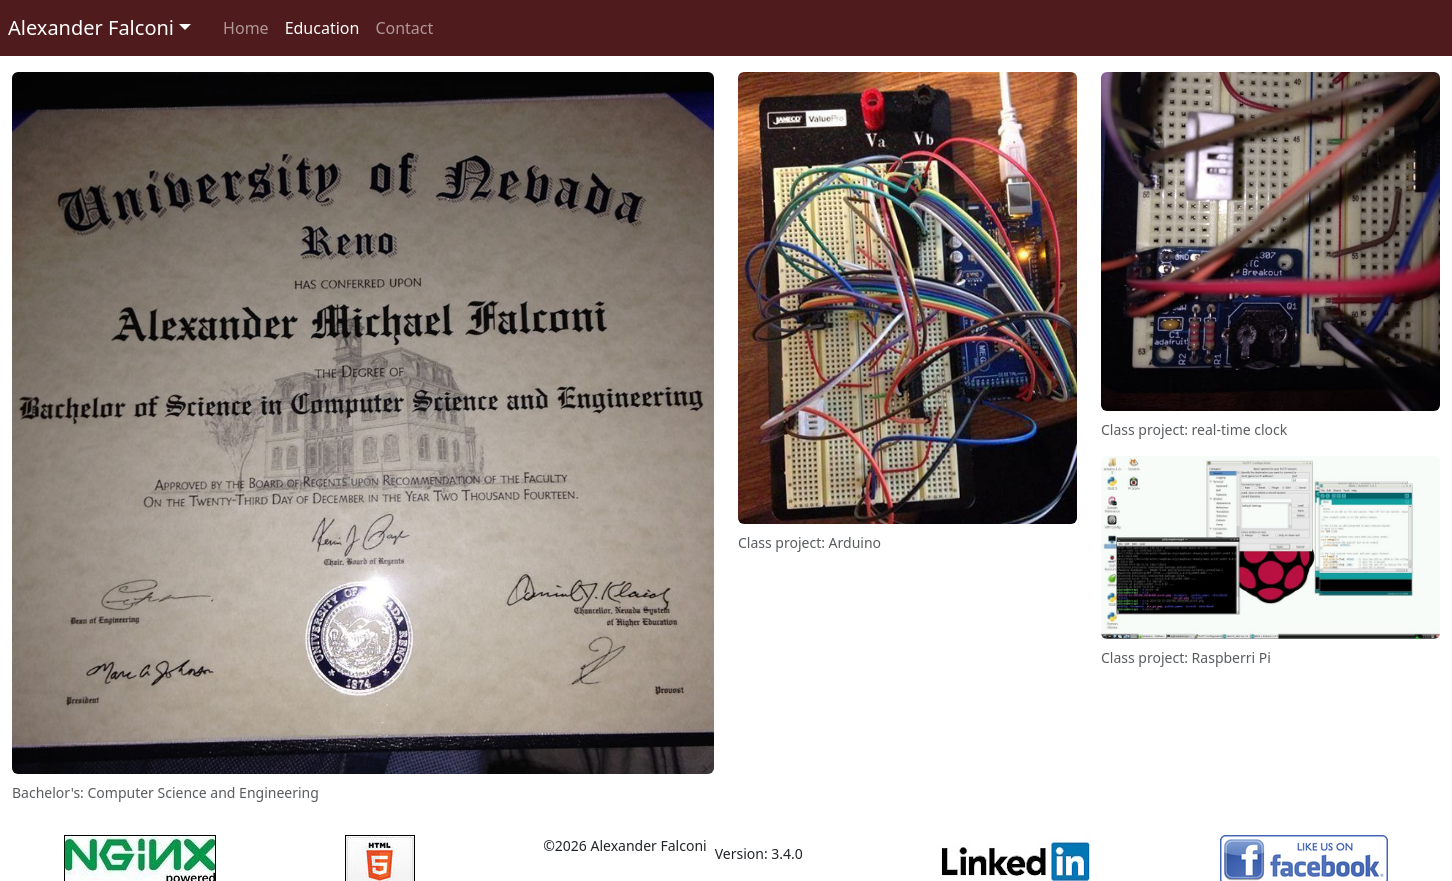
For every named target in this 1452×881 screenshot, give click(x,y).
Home (246, 28)
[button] (99, 28)
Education (322, 28)
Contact (404, 28)
